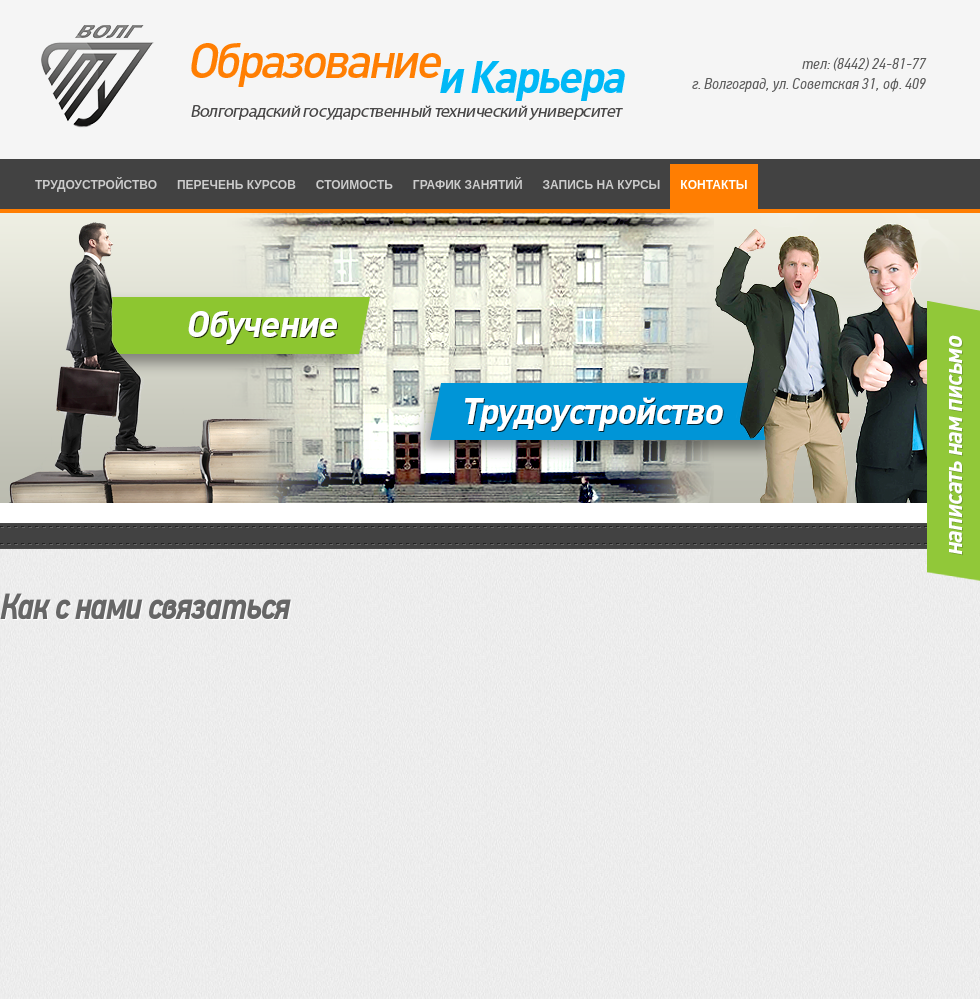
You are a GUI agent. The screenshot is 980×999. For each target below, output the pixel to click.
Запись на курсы (602, 185)
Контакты (713, 185)
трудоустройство (96, 185)
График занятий (468, 185)
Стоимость (354, 185)
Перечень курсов (236, 185)
